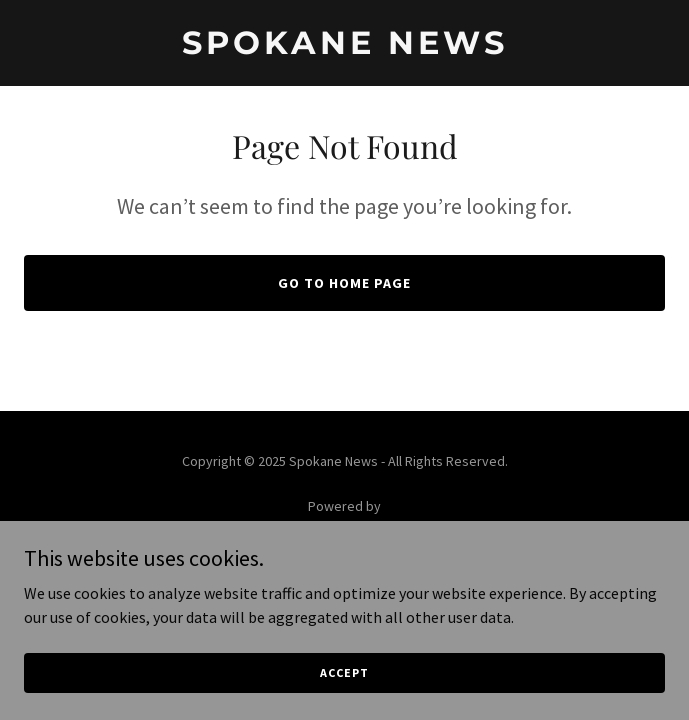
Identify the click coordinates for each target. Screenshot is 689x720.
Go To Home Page (344, 283)
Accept (344, 686)
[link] (344, 48)
